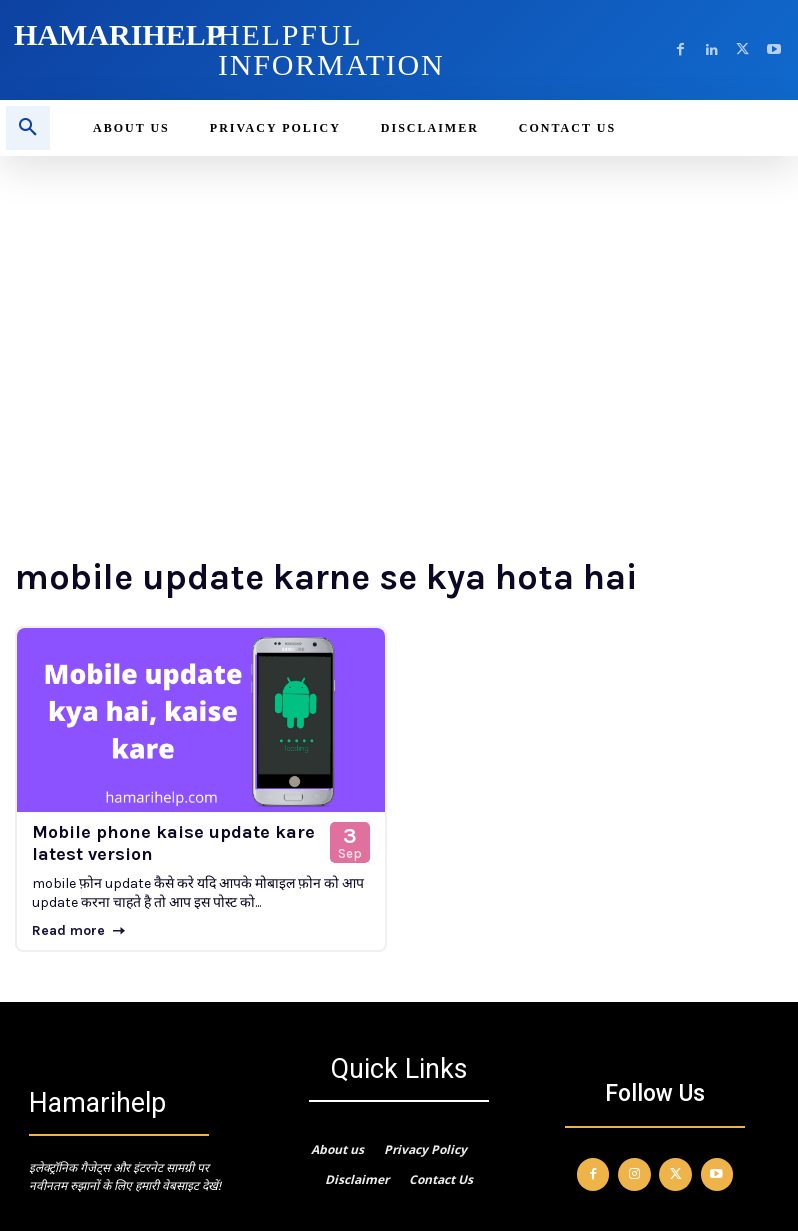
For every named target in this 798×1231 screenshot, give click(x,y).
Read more (78, 930)
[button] (28, 128)
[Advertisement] (399, 306)
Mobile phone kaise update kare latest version (173, 843)
